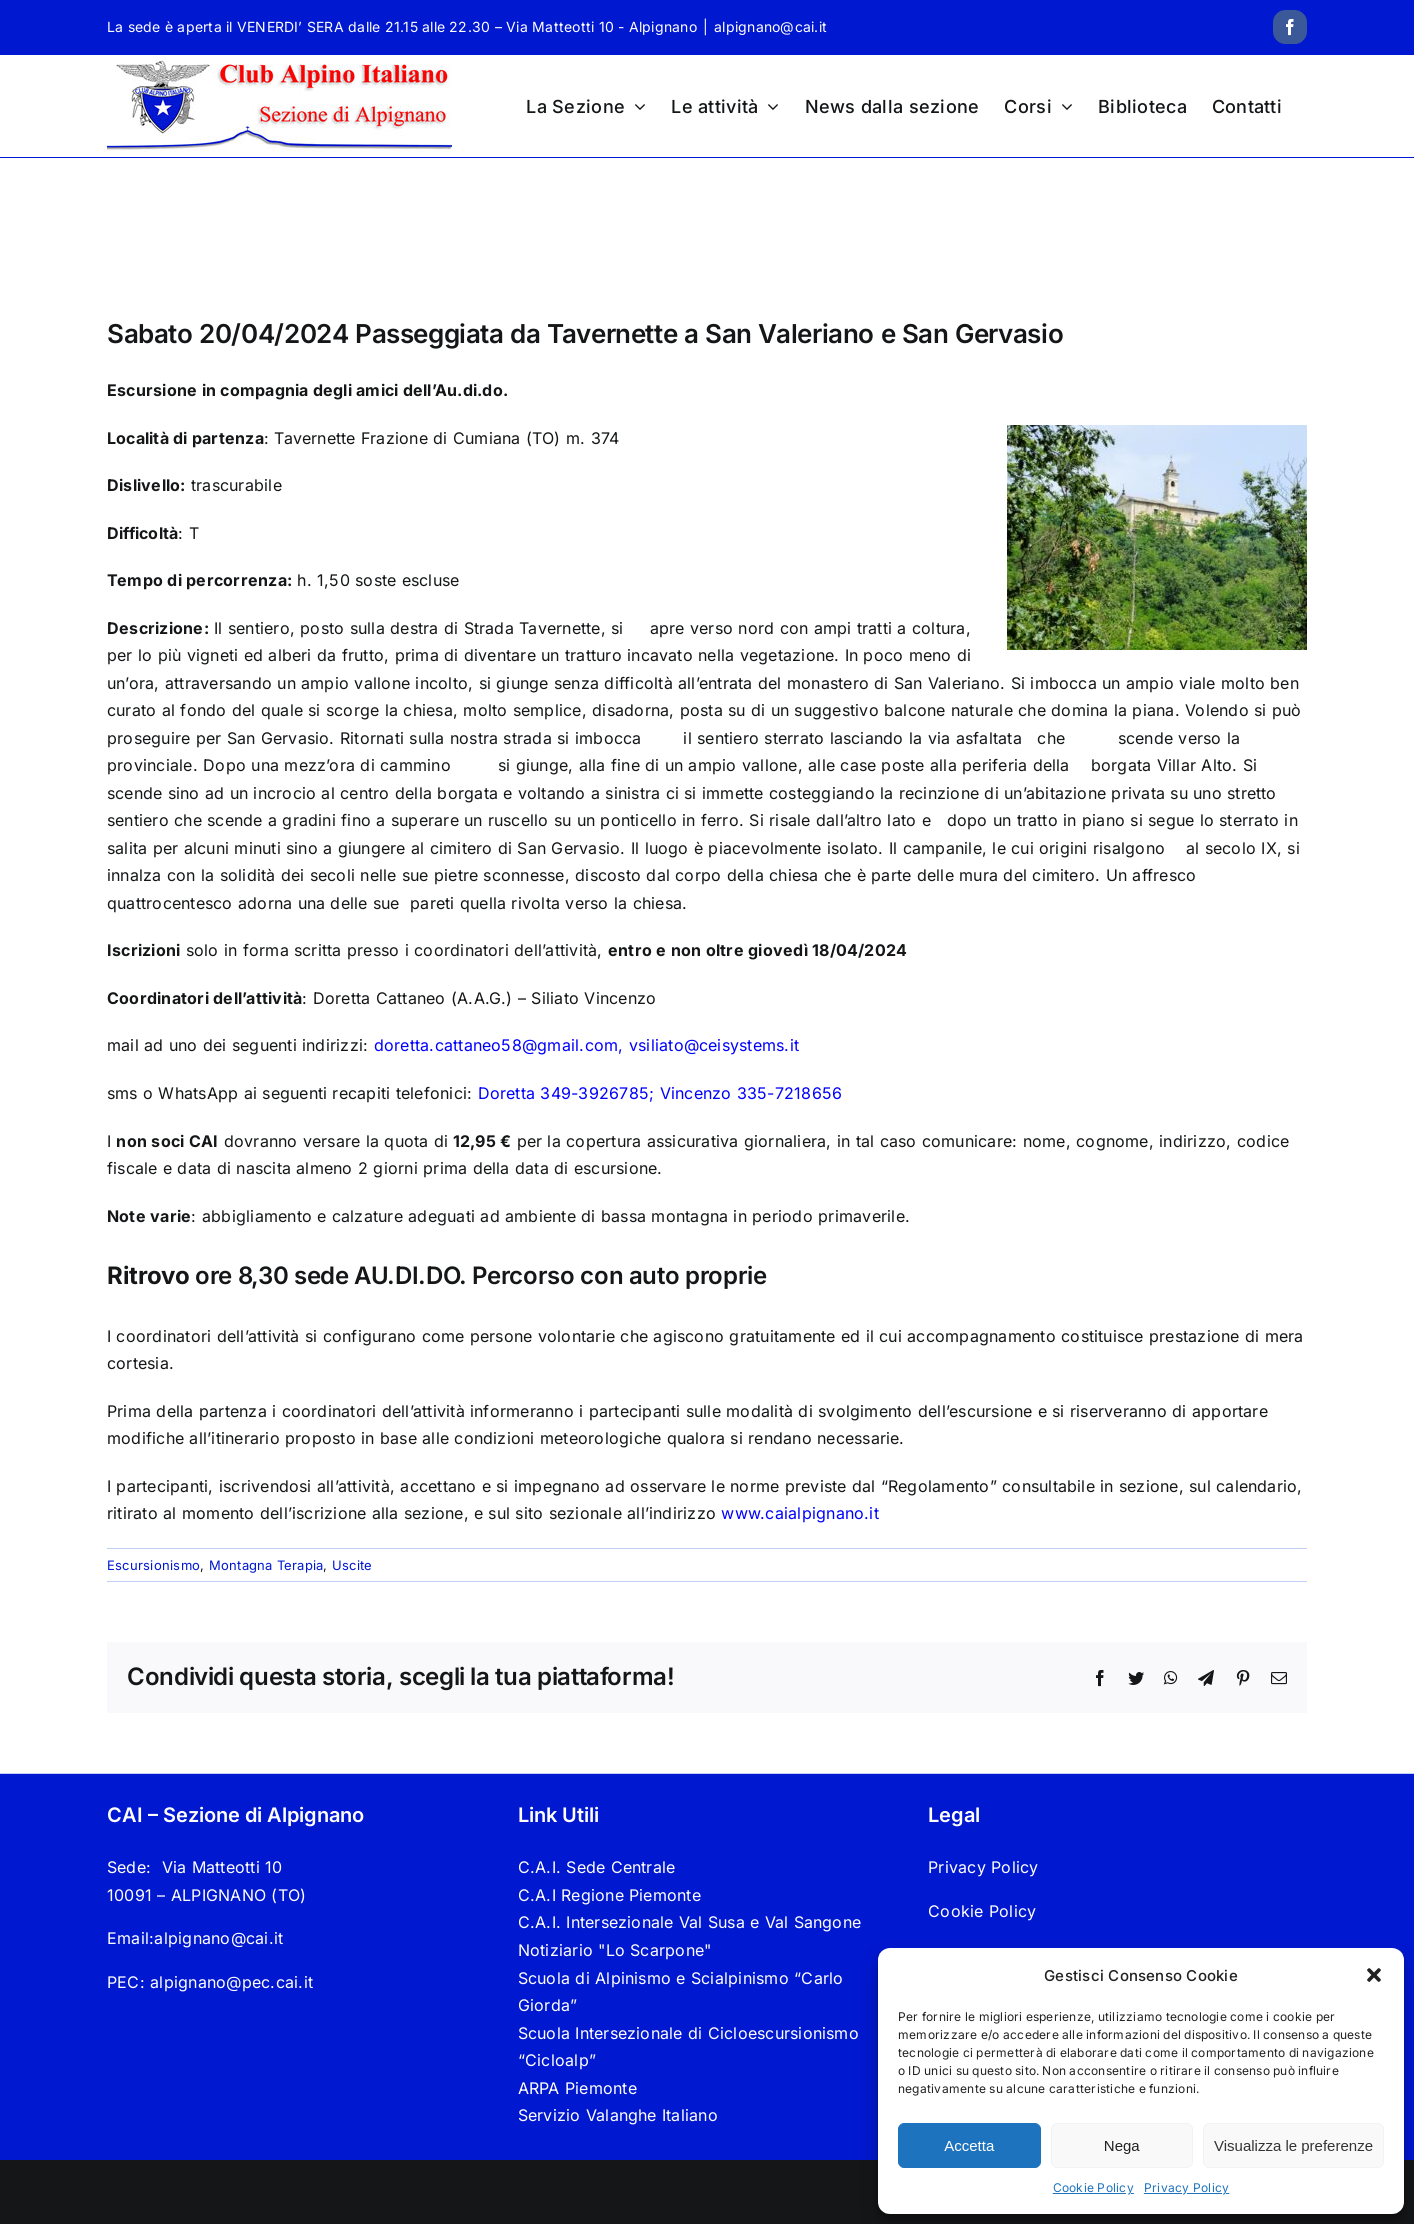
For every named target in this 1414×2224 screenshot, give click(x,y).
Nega (1122, 2145)
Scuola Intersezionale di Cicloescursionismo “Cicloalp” (688, 2047)
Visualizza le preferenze (1293, 2145)
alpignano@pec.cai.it (231, 1982)
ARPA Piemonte (577, 2088)
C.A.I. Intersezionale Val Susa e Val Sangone (690, 1922)
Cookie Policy (1093, 2187)
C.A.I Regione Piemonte (609, 1895)
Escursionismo (153, 1565)
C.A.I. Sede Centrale (597, 1867)
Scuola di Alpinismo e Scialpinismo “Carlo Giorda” (681, 1992)
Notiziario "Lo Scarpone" (615, 1950)
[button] (1374, 1975)
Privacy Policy (1186, 2187)
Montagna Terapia (266, 1565)
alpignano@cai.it (770, 26)
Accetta (969, 2145)
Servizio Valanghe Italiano (618, 2115)
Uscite (352, 1565)
